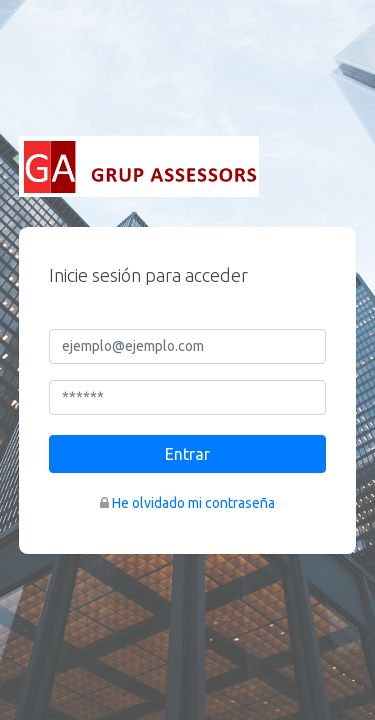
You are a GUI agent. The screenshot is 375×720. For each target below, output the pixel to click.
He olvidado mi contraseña (193, 503)
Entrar (187, 454)
